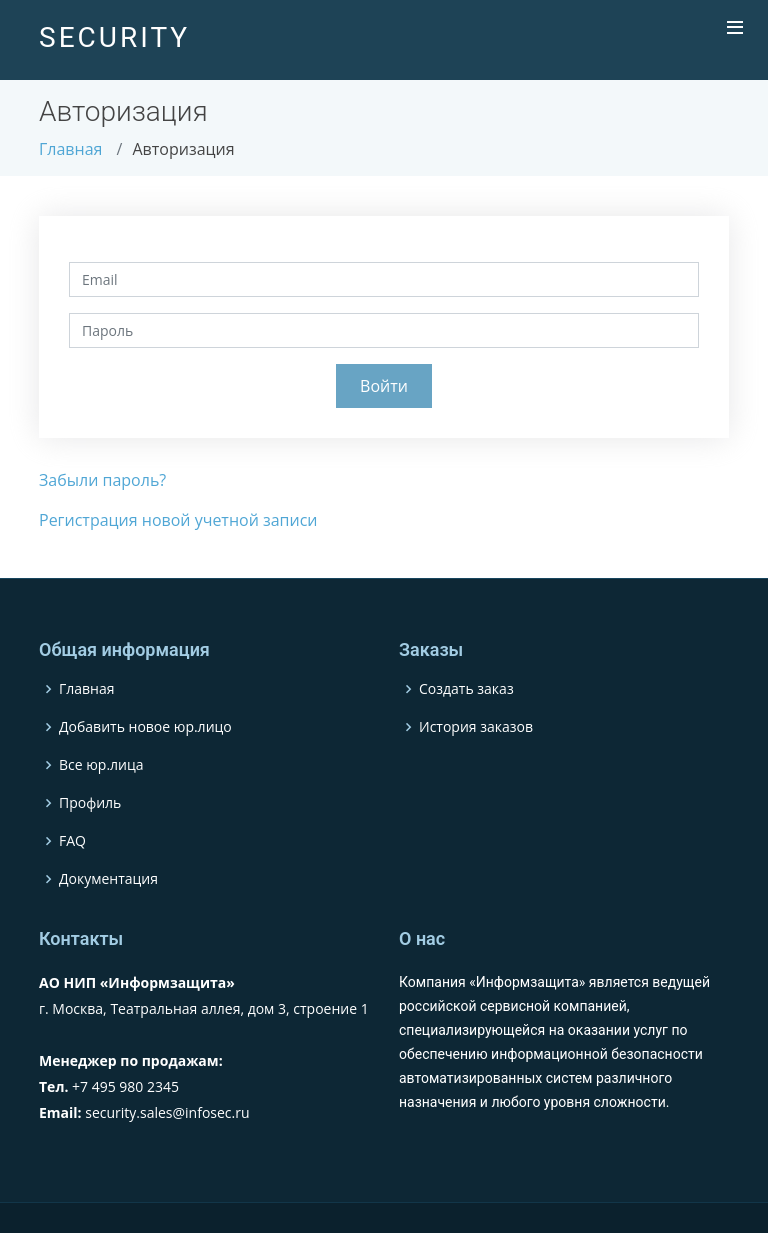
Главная (70, 149)
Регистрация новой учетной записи (178, 520)
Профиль (90, 803)
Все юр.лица (101, 765)
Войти (384, 386)
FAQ (72, 841)
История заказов (476, 727)
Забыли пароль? (102, 480)
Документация (108, 879)
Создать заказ (466, 689)
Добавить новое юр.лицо (145, 727)
